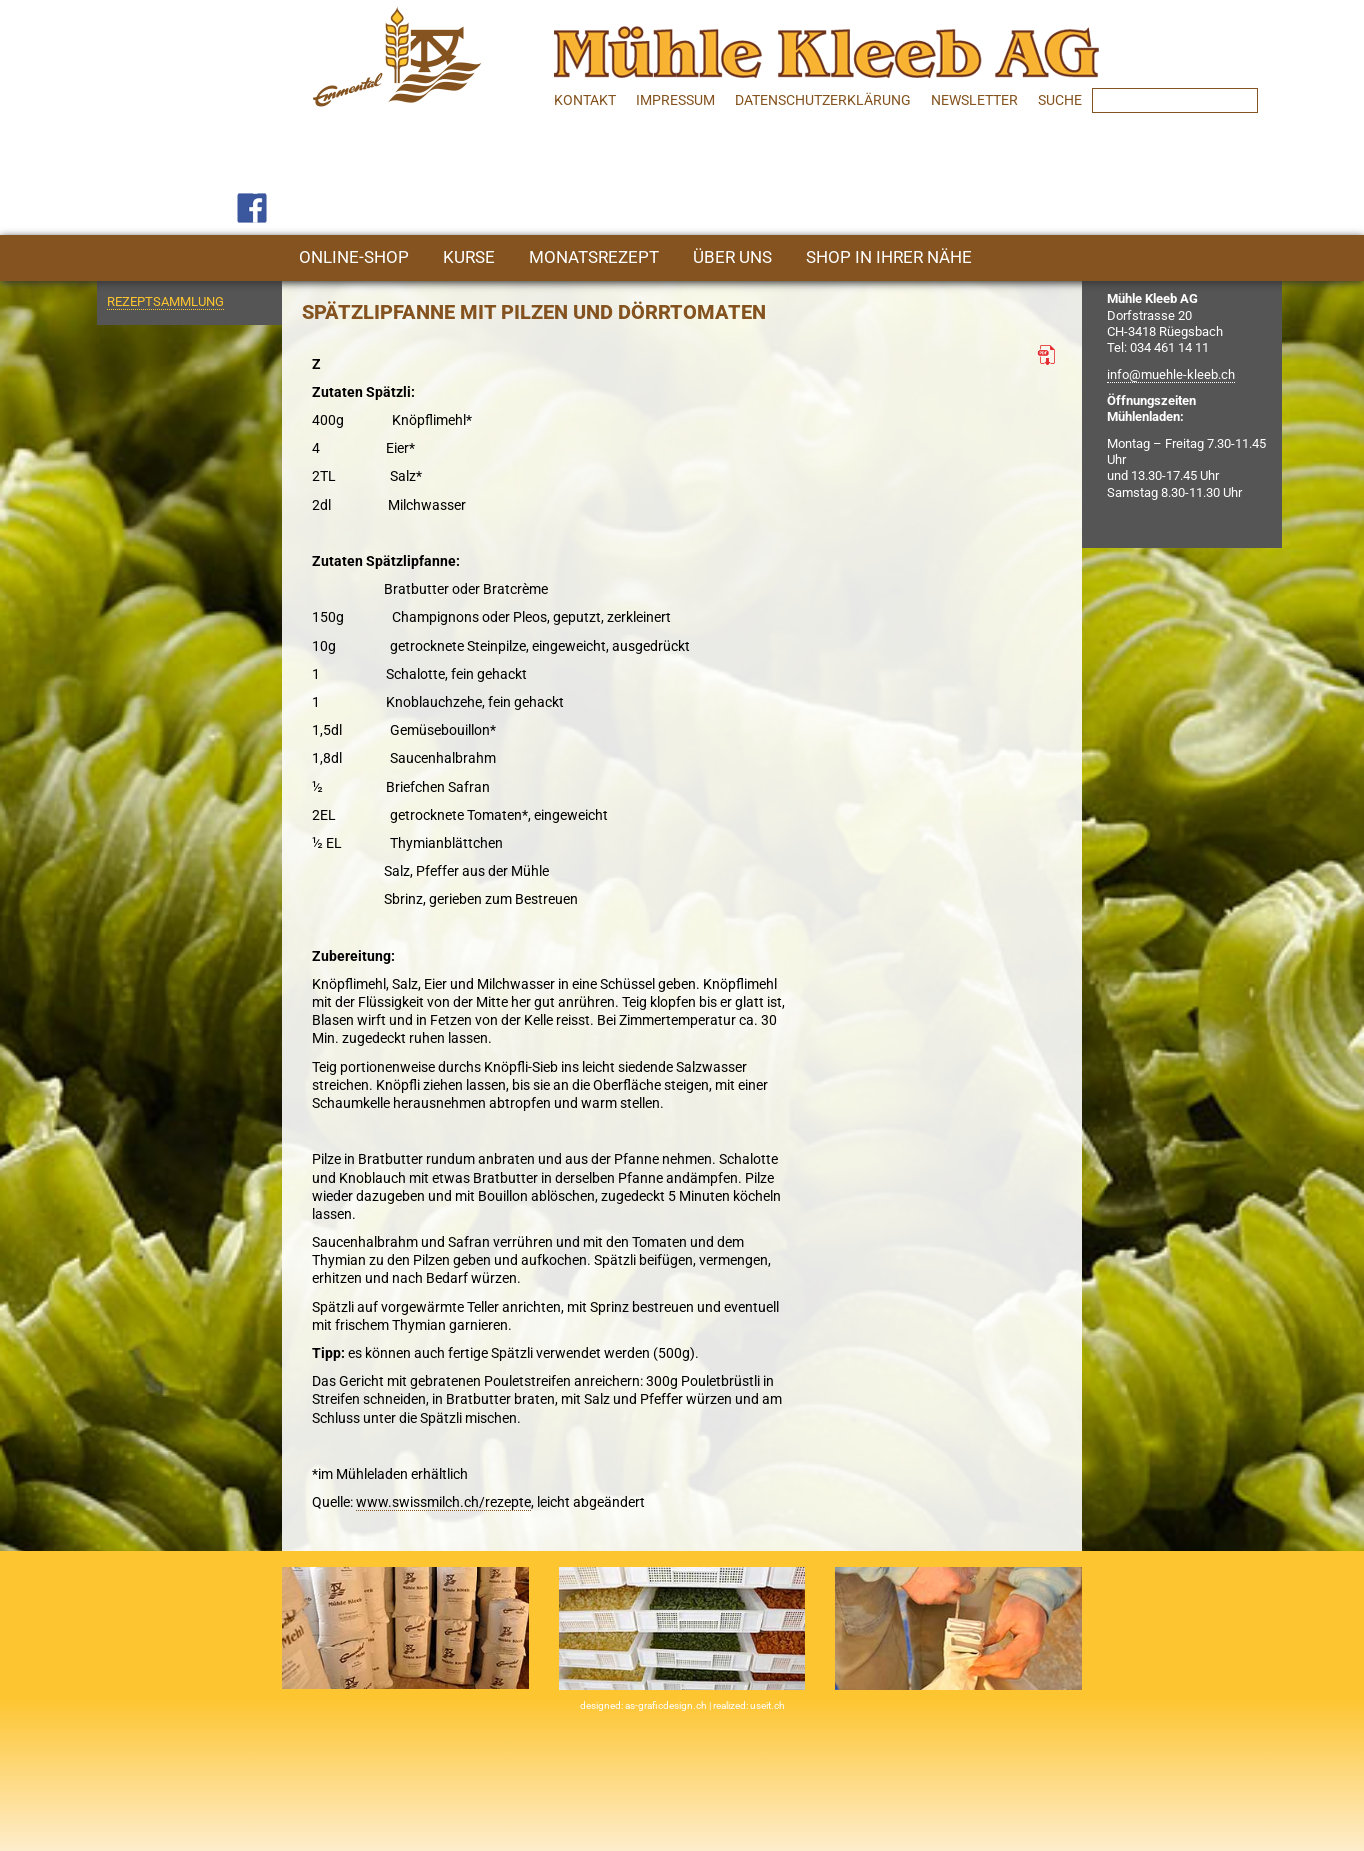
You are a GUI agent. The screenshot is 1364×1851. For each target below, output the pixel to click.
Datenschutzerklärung (823, 100)
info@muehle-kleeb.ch (1171, 374)
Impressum (675, 100)
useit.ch (767, 1705)
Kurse (469, 257)
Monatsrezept (594, 257)
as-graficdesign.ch (667, 1705)
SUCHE (1060, 100)
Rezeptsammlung (165, 301)
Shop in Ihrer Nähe (889, 257)
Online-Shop (354, 257)
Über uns (732, 257)
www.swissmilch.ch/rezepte (443, 1502)
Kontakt (585, 100)
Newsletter (974, 100)
